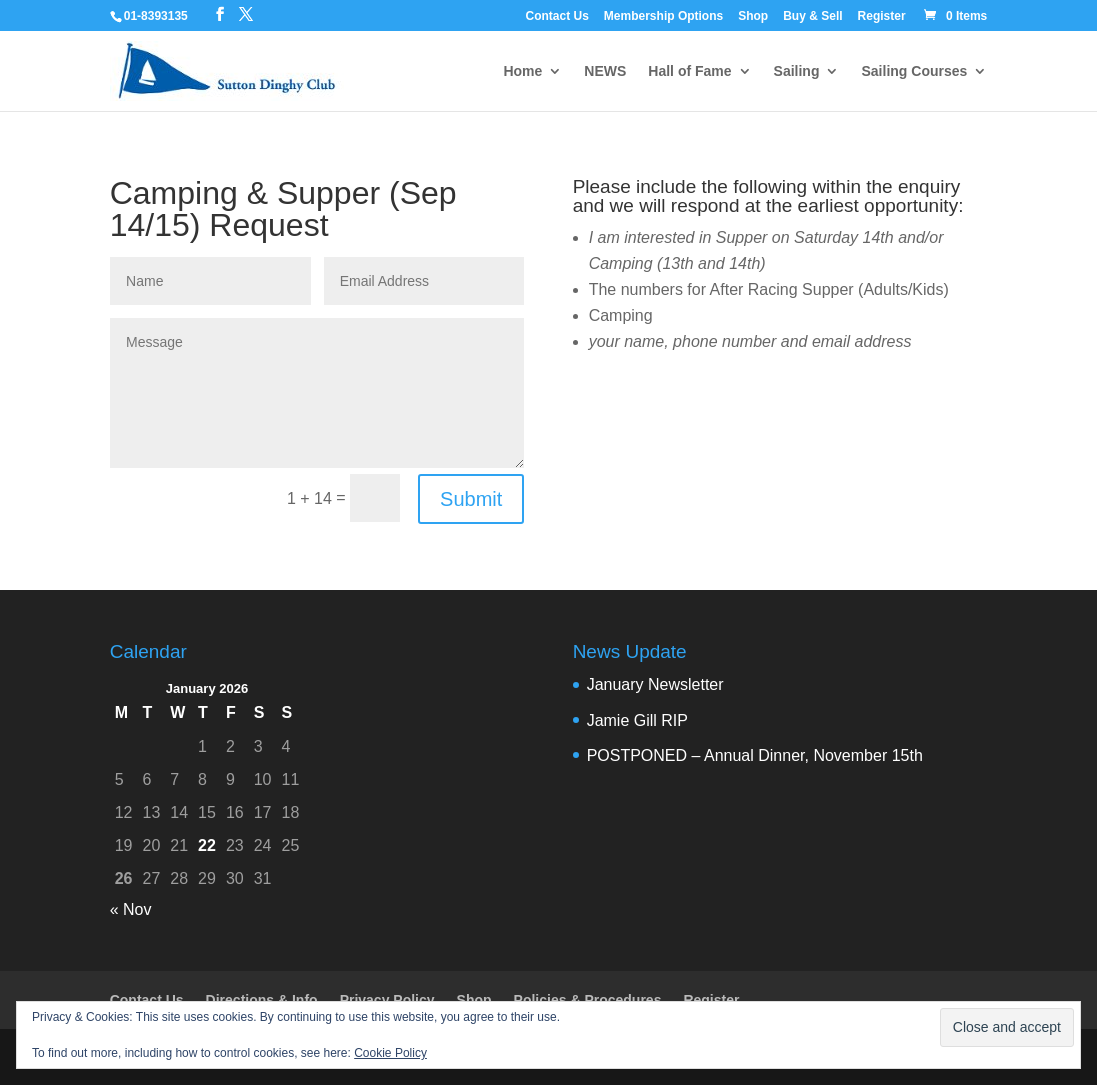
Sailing (797, 71)
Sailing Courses (914, 71)
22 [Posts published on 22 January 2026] (207, 845)
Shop (753, 16)
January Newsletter (655, 684)
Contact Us (557, 16)
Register (882, 16)
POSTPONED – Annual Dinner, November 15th (755, 755)
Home (522, 71)
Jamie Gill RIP (637, 720)
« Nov (131, 909)
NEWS (605, 71)
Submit (471, 499)
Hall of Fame (689, 71)
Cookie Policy (390, 1053)
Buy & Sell (812, 16)
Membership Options (663, 16)
